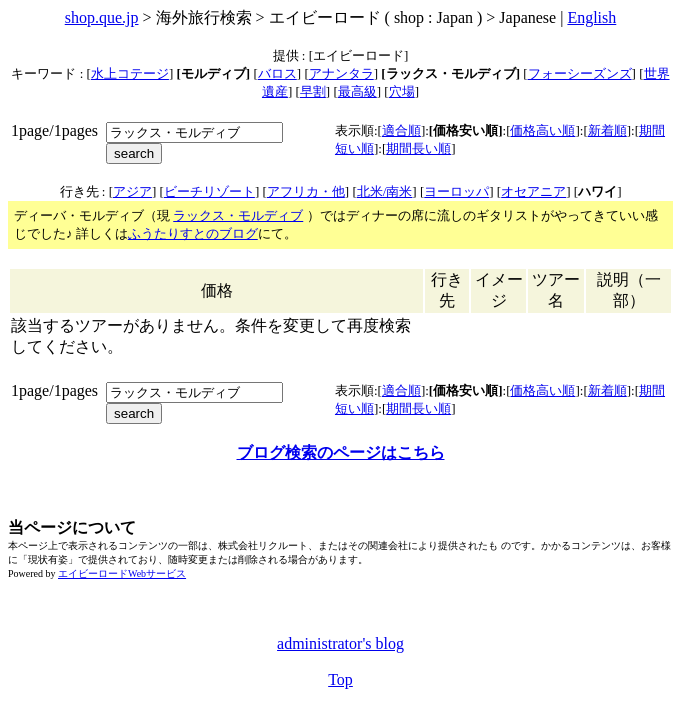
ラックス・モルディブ (238, 215)
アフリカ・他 (306, 191)
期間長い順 (418, 148)
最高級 (357, 91)
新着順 (607, 130)
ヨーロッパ (456, 191)
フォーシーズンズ (580, 73)
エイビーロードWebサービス (122, 573)
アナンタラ (341, 73)
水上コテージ (130, 73)
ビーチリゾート (209, 191)
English (591, 17)
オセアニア (533, 191)
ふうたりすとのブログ (193, 233)
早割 (313, 91)
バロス (277, 73)
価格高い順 (542, 130)
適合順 (401, 130)
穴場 (402, 91)
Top (340, 679)
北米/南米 (385, 191)
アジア (132, 191)
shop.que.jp (102, 17)
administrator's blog (340, 643)
